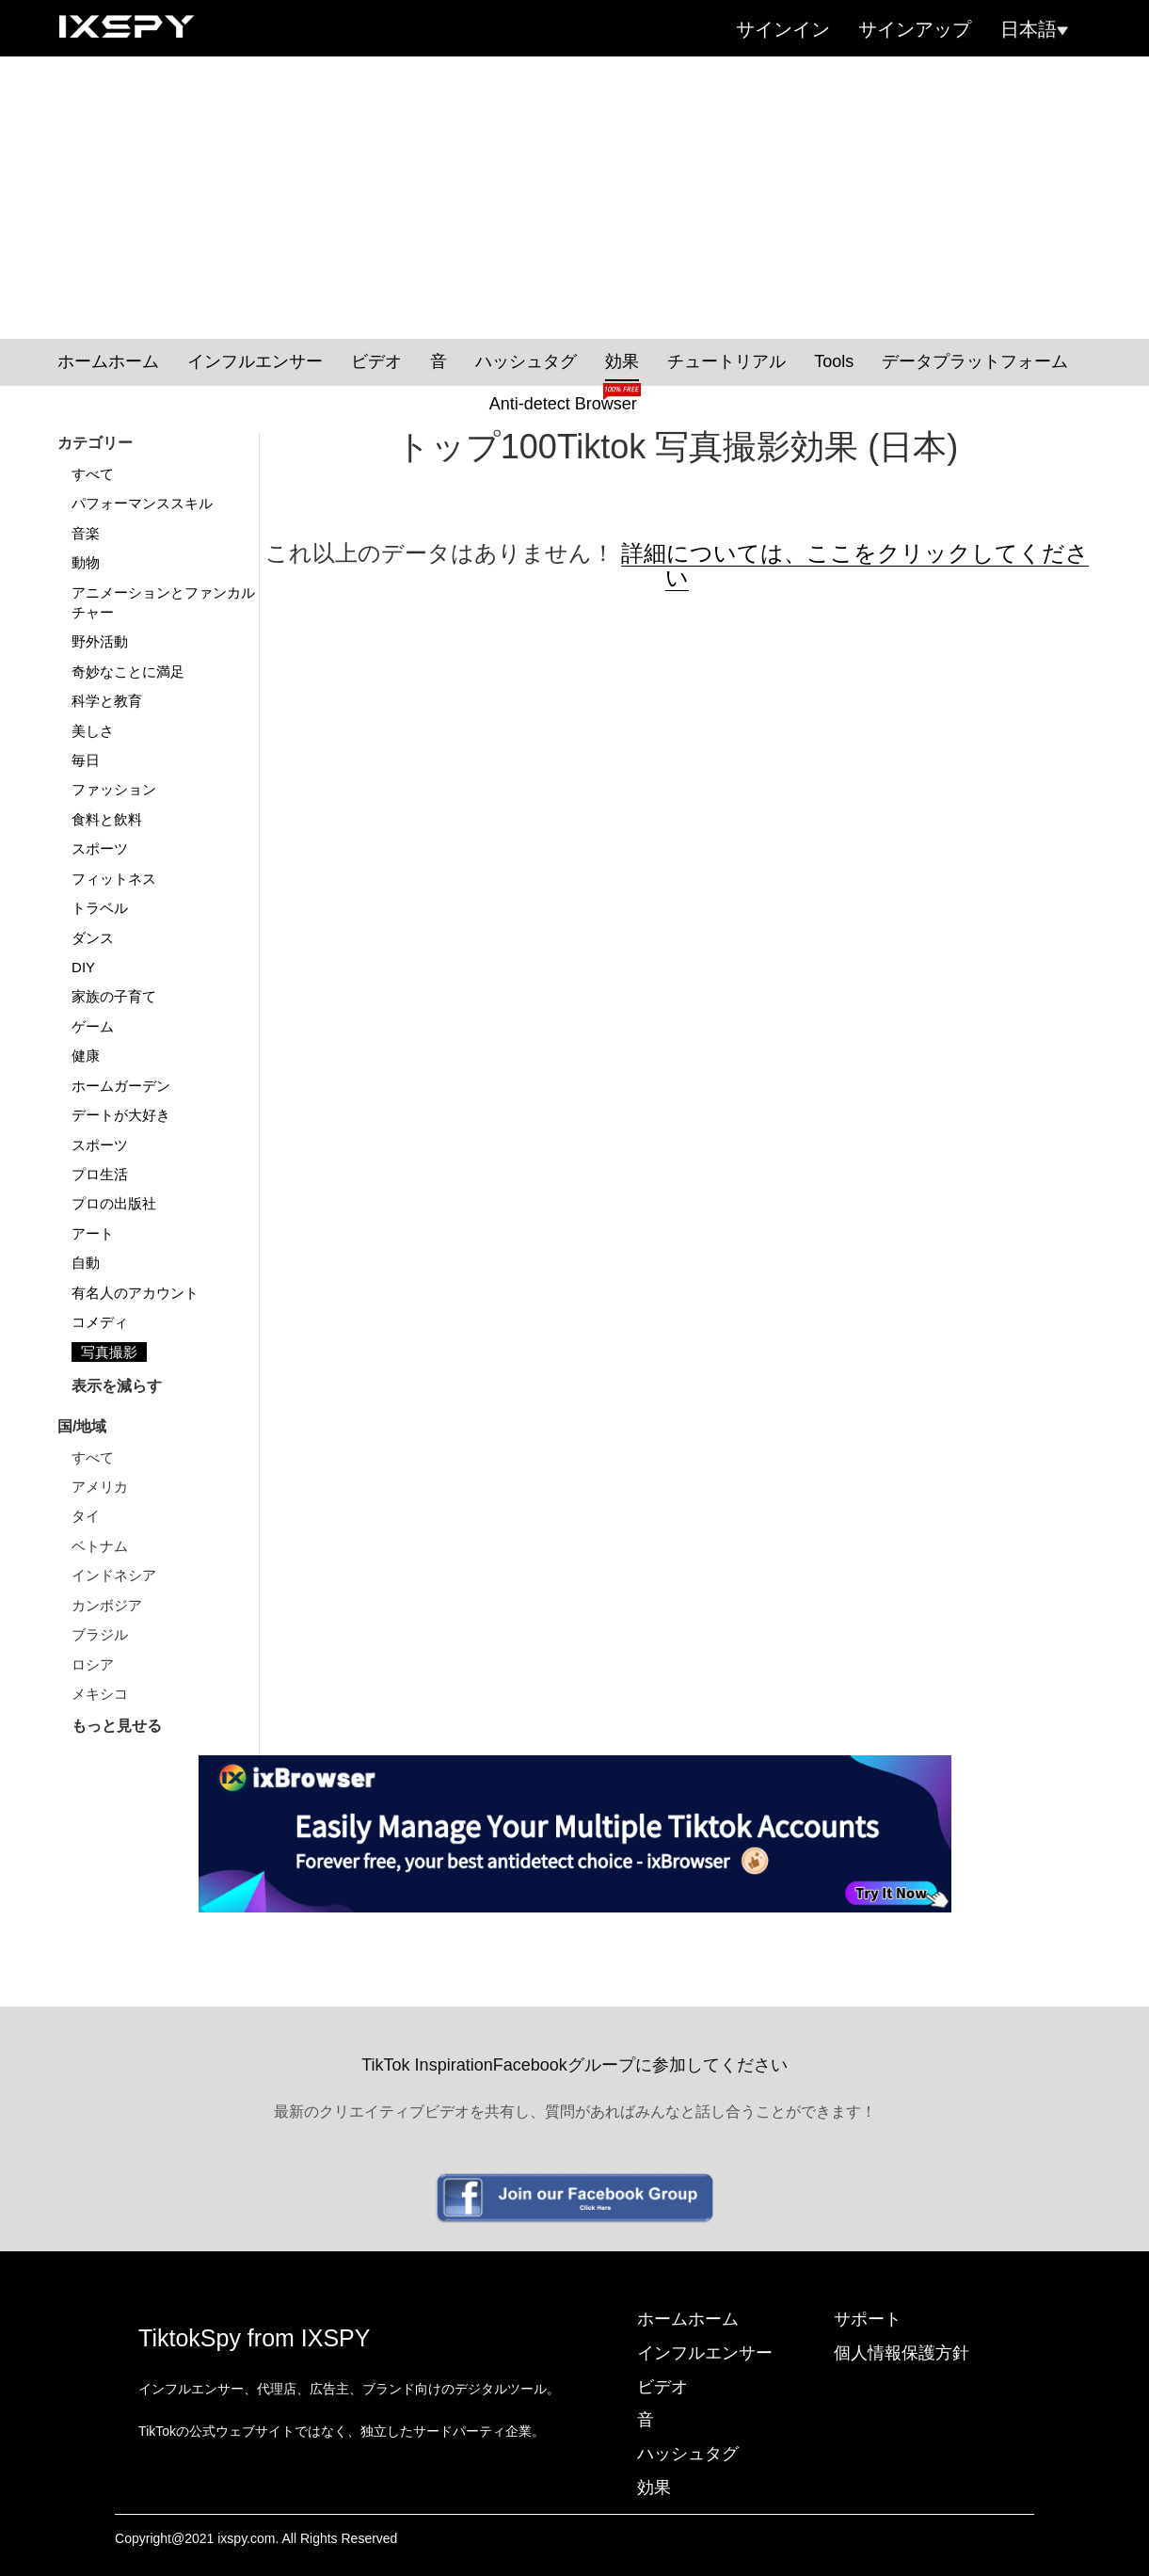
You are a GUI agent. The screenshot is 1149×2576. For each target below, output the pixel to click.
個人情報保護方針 (901, 2353)
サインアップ (914, 29)
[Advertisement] (575, 197)
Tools (834, 361)
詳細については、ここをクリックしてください (855, 565)
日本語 (1034, 29)
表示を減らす (117, 1386)
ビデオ (376, 361)
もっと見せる (117, 1726)
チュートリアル (726, 361)
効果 (622, 361)
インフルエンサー (255, 361)
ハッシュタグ (526, 361)
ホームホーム (108, 361)
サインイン (783, 29)
